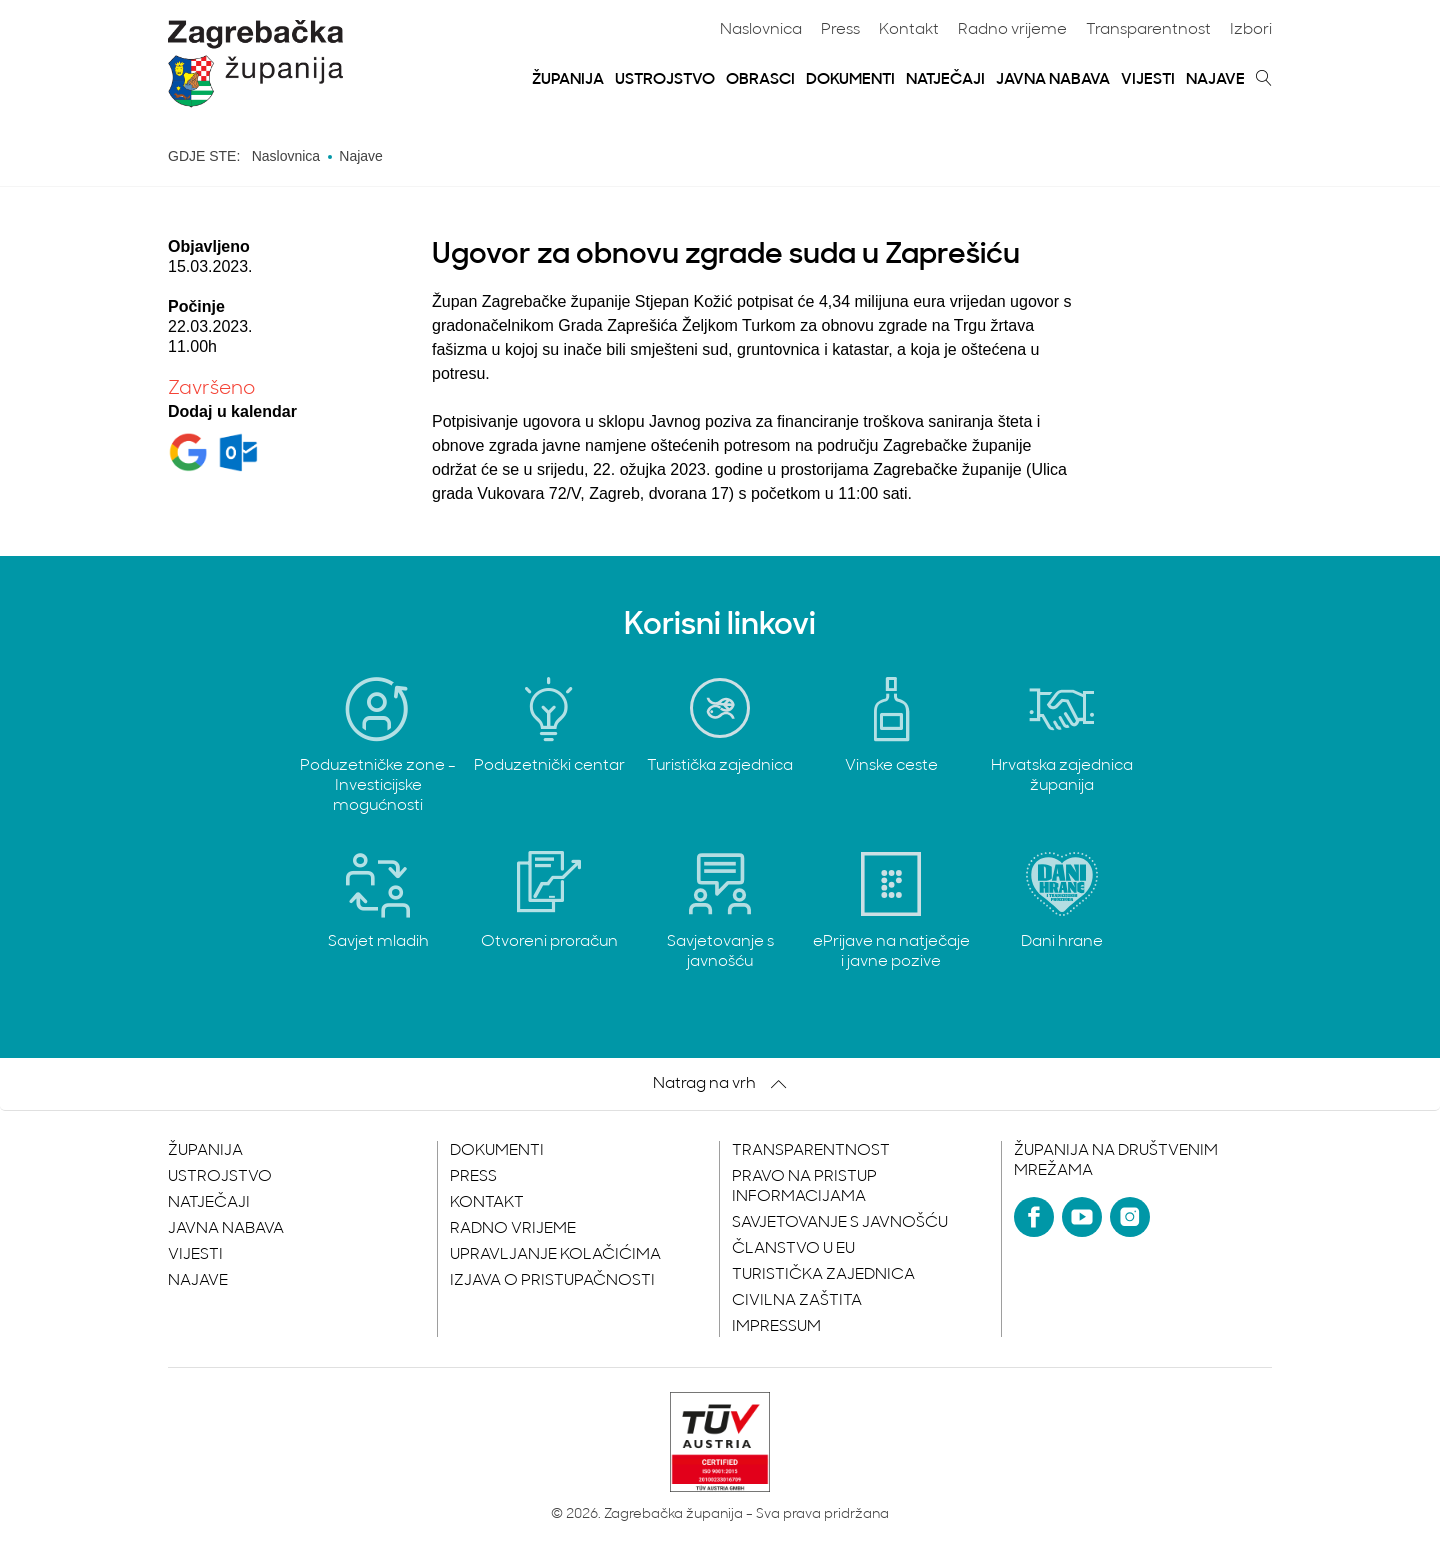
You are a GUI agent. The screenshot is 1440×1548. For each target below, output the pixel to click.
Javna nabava (1053, 80)
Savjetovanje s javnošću (840, 1223)
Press (840, 30)
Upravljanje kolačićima (555, 1255)
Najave (1215, 80)
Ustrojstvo (665, 80)
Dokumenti (850, 80)
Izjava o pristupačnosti (552, 1281)
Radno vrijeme (1012, 30)
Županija (568, 80)
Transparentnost (1148, 30)
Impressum (776, 1327)
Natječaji (945, 80)
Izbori (1251, 30)
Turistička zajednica (823, 1275)
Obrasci (760, 80)
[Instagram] (1130, 1217)
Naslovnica (761, 30)
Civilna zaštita (797, 1301)
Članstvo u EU (793, 1249)
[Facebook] (1034, 1217)
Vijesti (1148, 80)
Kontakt (909, 30)
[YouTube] (1082, 1217)
